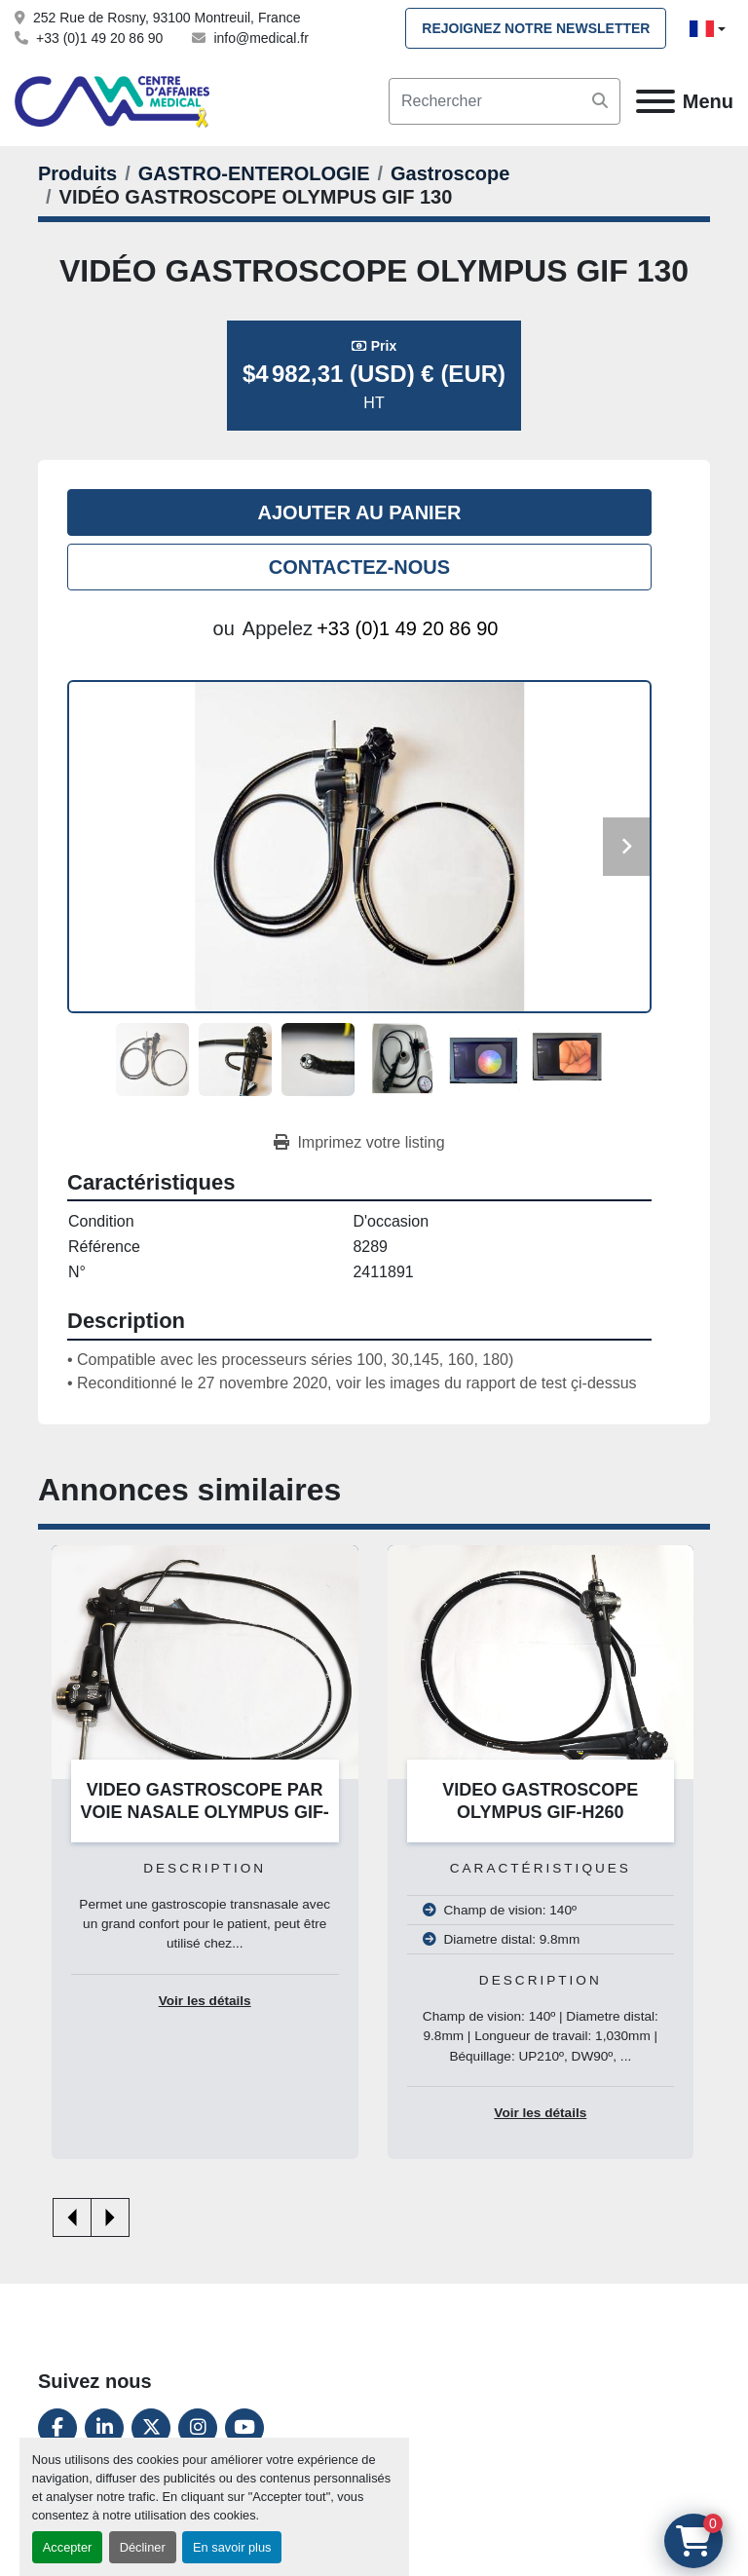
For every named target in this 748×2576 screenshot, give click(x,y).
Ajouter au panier (360, 512)
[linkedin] (104, 2427)
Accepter (68, 2547)
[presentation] (72, 2217)
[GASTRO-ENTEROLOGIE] (254, 173)
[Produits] (77, 173)
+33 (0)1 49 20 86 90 (99, 38)
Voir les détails (205, 2000)
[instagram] (197, 2427)
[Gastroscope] (450, 173)
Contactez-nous (359, 567)
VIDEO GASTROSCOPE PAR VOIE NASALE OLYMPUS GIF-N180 (205, 1811)
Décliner (143, 2547)
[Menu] (655, 101)
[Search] (504, 101)
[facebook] (57, 2427)
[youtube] (244, 2427)
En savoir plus (232, 2547)
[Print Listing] (359, 1142)
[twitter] (150, 2427)
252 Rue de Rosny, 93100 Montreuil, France (166, 17)
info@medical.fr (260, 38)
